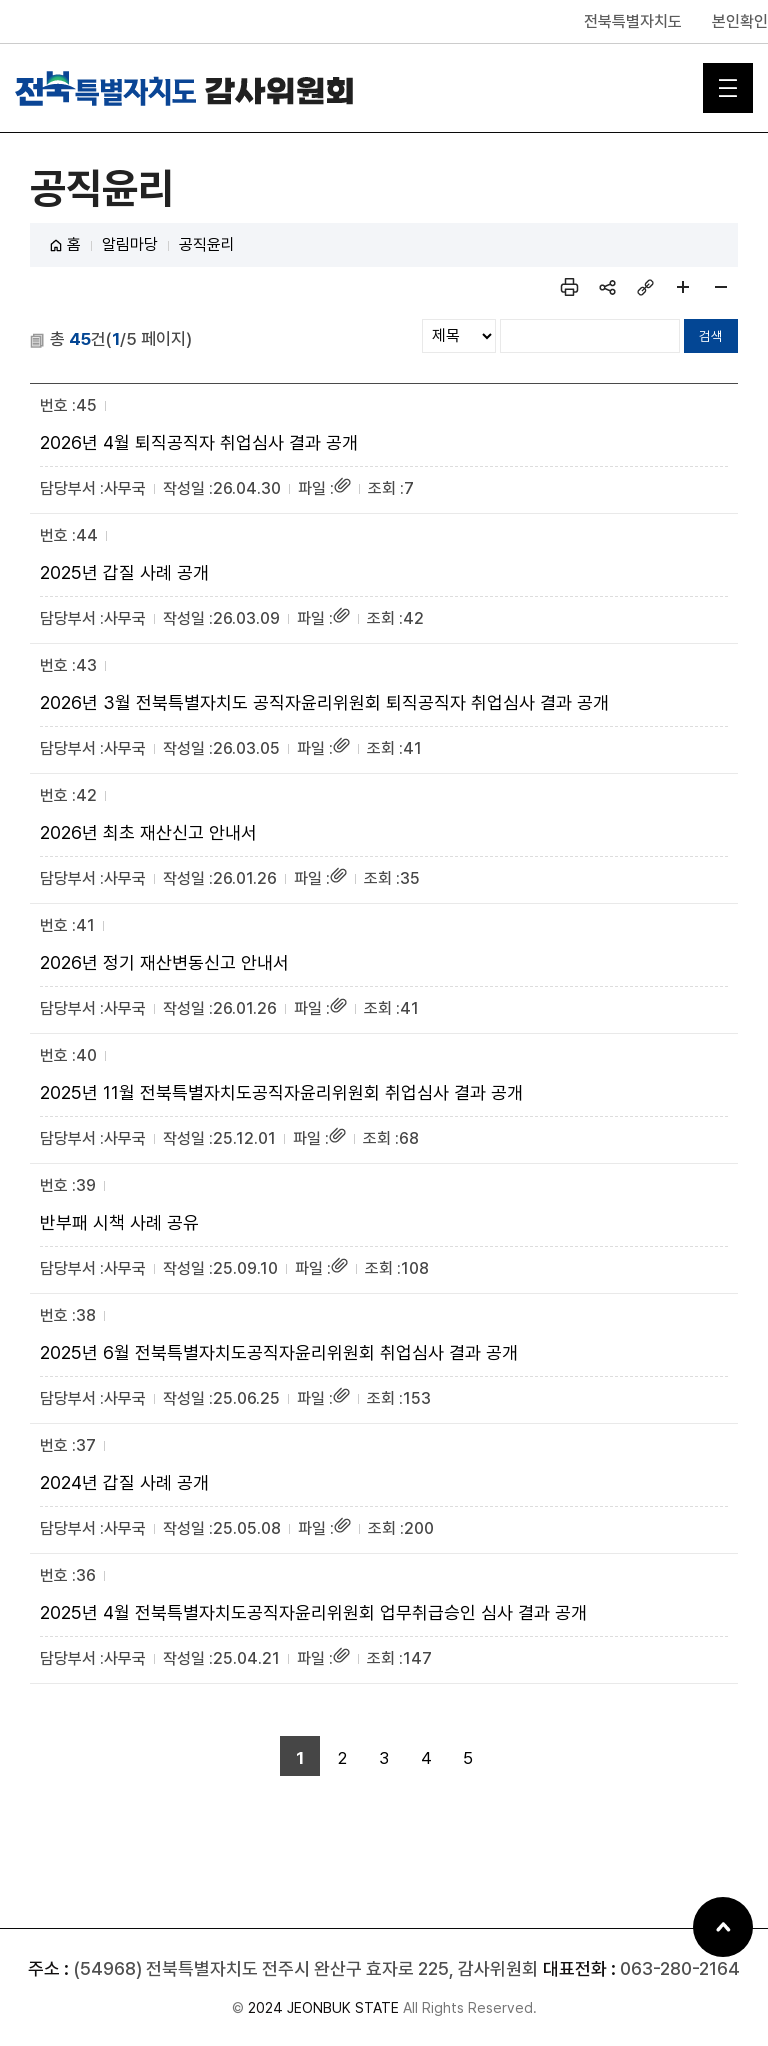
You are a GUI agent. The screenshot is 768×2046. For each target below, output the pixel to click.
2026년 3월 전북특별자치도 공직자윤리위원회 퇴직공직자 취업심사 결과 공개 (324, 702)
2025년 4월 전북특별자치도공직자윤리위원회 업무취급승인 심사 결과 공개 (313, 1612)
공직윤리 (207, 244)
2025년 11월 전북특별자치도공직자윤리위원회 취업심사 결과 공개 (281, 1092)
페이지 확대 (683, 287)
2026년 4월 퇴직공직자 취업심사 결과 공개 (199, 442)
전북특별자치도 (633, 21)
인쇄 (569, 287)
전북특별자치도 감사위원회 (185, 88)
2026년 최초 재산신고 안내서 (148, 832)
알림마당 (130, 244)
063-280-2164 (680, 1968)
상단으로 (723, 1927)
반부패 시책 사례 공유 (119, 1222)
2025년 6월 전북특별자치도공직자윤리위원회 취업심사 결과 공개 (279, 1352)
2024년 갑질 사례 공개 (124, 1482)
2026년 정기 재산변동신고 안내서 (164, 962)
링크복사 (645, 287)
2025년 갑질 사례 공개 (124, 572)
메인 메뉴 (728, 88)
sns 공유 (607, 287)
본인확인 (740, 21)
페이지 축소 (721, 287)
